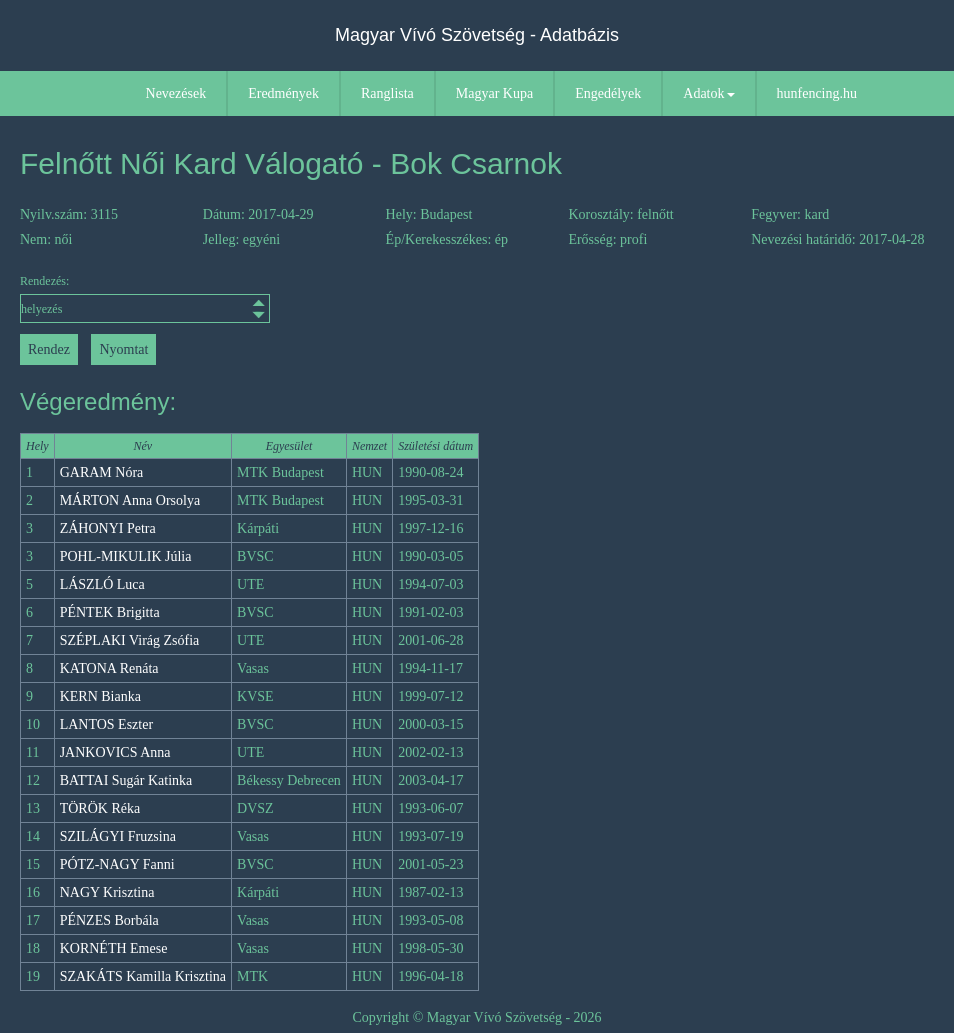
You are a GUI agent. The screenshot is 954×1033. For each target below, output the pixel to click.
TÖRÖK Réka (100, 808)
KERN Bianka (100, 696)
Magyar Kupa (494, 93)
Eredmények (283, 93)
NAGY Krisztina (107, 892)
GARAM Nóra (102, 472)
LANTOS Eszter (106, 724)
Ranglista (387, 93)
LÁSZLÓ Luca (102, 584)
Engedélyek (608, 93)
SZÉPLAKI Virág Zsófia (130, 640)
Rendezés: (134, 298)
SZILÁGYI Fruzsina (118, 836)
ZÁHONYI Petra (108, 528)
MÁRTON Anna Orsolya (130, 500)
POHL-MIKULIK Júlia (126, 556)
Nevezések (176, 93)
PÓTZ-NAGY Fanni (117, 864)
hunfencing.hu (817, 93)
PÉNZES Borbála (109, 920)
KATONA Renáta (109, 668)
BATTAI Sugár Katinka (126, 780)
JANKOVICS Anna (115, 752)
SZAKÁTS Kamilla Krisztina (143, 976)
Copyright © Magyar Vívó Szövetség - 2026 (476, 1017)
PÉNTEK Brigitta (110, 612)
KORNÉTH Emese (114, 948)
